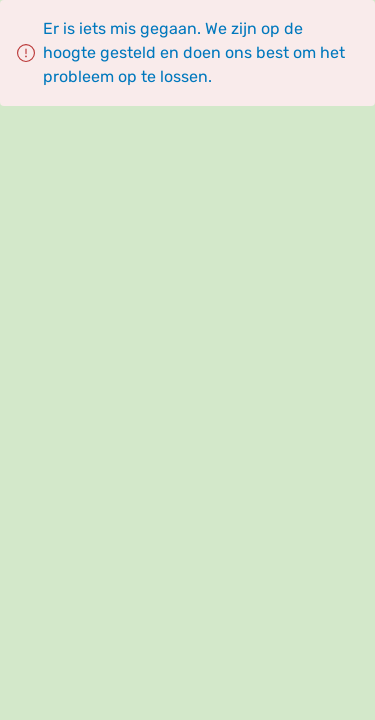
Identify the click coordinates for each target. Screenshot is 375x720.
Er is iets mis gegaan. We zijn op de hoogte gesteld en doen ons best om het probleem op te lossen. (194, 52)
